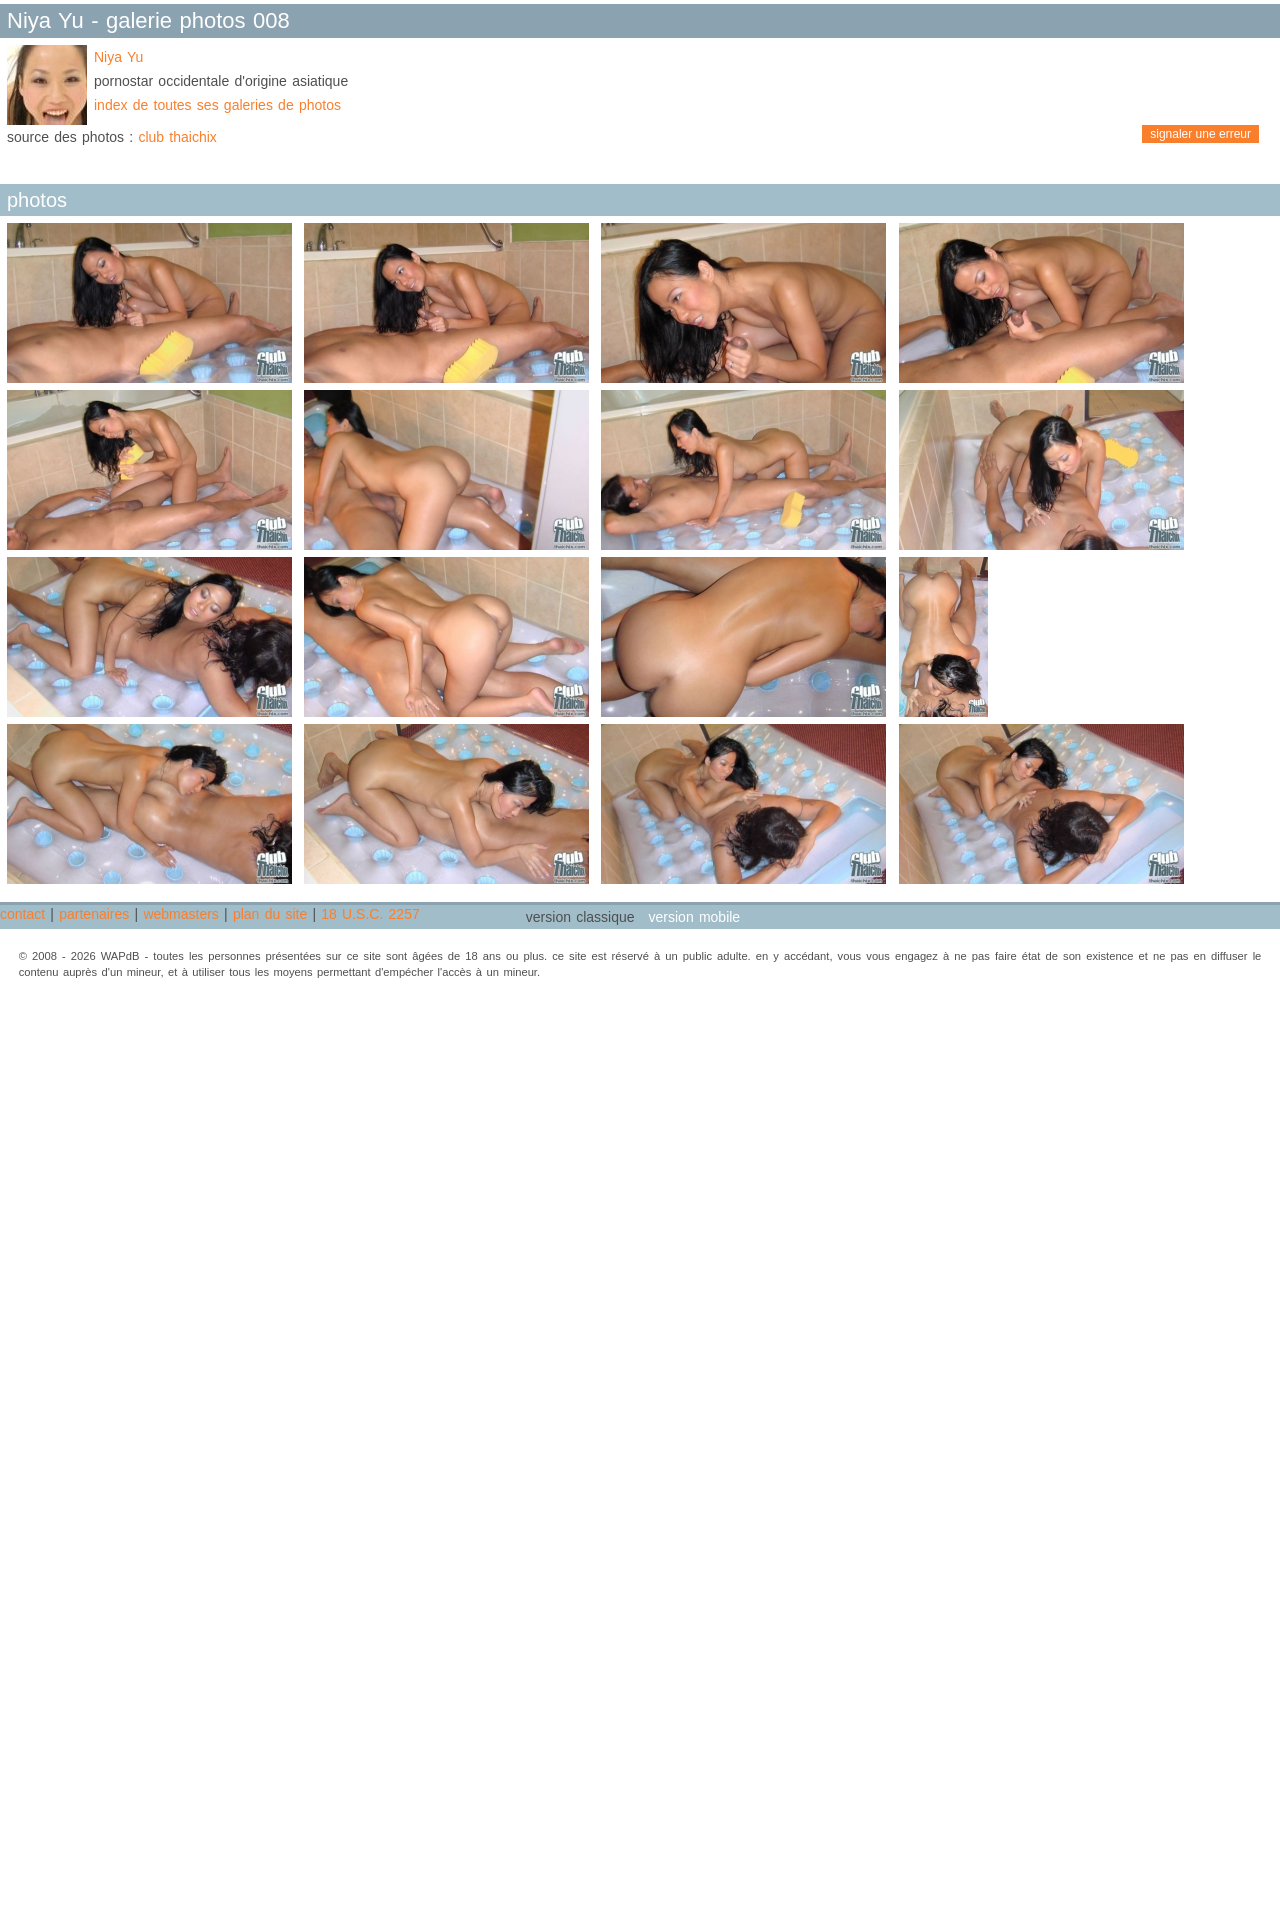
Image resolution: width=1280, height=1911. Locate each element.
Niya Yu (118, 57)
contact (22, 914)
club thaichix (177, 137)
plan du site (270, 914)
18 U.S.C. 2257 (370, 914)
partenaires (94, 914)
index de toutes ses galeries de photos (217, 105)
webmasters (180, 914)
